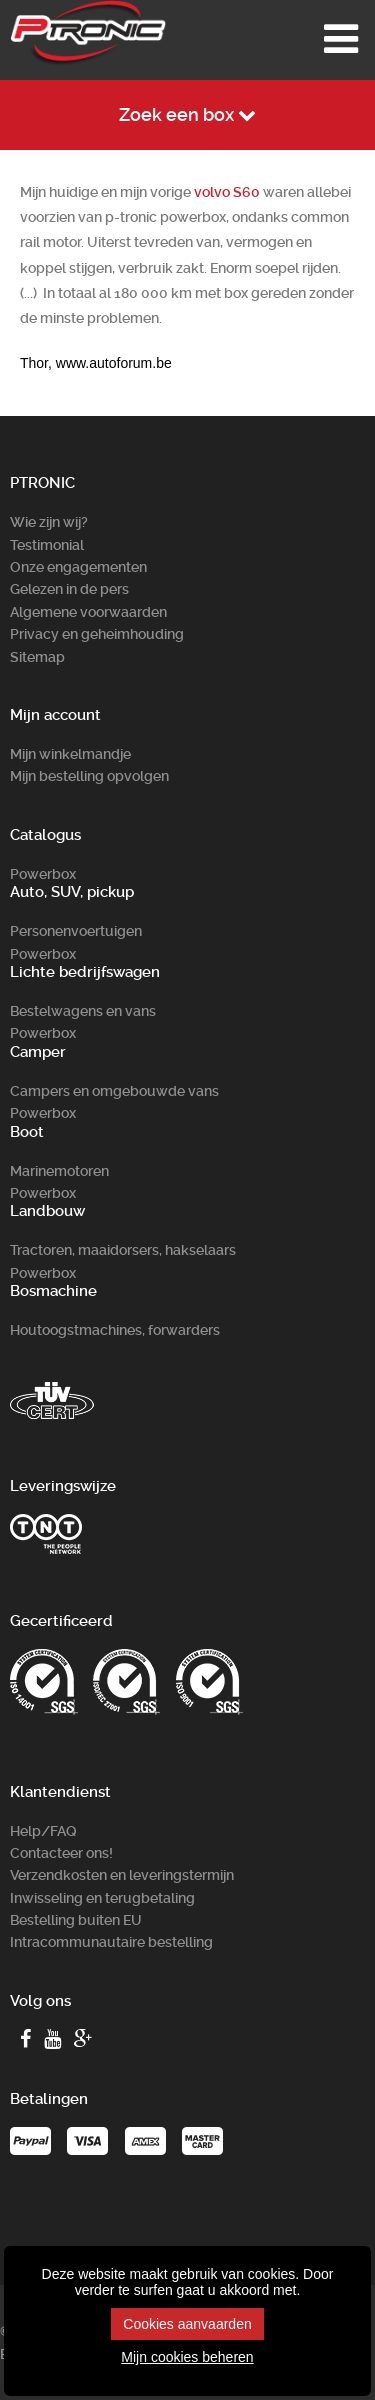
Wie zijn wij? (49, 522)
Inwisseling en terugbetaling (102, 1898)
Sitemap (37, 657)
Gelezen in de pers (69, 589)
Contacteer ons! (61, 1853)
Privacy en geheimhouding (97, 634)
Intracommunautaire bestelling (111, 1942)
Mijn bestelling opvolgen (89, 776)
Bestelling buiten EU (76, 1920)
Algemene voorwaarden (88, 612)
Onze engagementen (78, 567)
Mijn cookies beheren (187, 2357)
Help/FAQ (43, 1831)
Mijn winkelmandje (70, 754)
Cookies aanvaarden (187, 2324)
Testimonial (47, 545)
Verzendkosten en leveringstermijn (122, 1875)
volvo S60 (227, 192)
